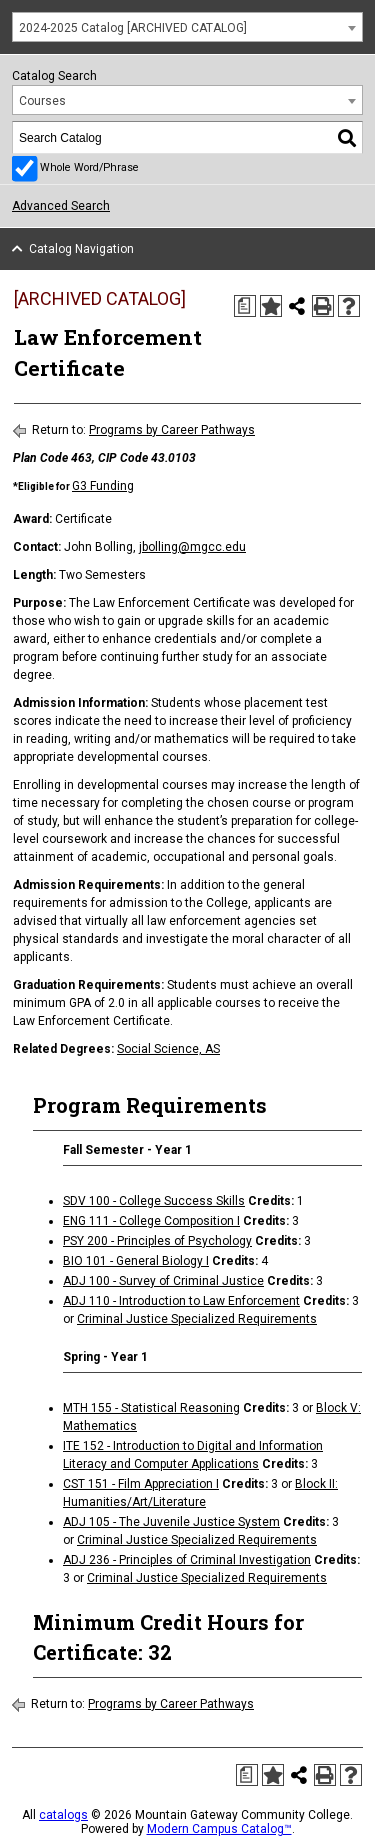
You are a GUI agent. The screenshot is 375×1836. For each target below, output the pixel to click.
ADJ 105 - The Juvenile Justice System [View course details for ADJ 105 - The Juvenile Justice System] (171, 1522)
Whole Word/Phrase (89, 167)
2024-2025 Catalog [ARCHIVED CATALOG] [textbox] (133, 28)
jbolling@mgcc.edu (192, 547)
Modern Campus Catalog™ (219, 1829)
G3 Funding (103, 486)
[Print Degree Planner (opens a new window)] (245, 306)
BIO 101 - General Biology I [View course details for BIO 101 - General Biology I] (136, 1261)
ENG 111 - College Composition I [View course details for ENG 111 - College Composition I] (151, 1221)
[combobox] (187, 27)
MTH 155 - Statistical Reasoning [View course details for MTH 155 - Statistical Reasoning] (151, 1408)
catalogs (63, 1815)
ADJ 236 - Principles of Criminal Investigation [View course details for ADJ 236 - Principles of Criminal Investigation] (187, 1560)
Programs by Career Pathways (172, 430)
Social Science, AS (168, 1049)
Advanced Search (61, 206)
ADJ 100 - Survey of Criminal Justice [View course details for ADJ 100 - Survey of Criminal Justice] (163, 1281)
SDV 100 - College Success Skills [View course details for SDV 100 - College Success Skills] (154, 1201)
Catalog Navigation (81, 249)
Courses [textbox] (42, 101)
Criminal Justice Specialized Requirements (197, 1319)
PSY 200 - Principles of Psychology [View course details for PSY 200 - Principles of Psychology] (157, 1241)
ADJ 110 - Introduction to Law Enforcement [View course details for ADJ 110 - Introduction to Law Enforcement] (181, 1301)
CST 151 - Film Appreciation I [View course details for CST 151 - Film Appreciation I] (141, 1484)
